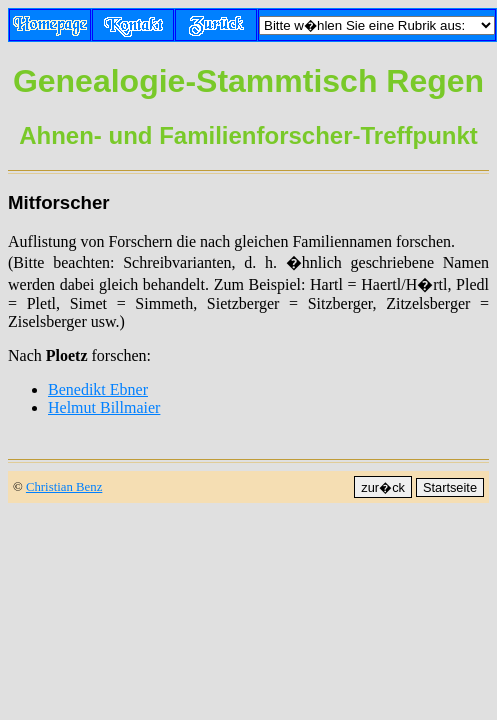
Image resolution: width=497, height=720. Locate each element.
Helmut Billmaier (104, 407)
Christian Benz (64, 487)
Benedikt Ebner (98, 389)
